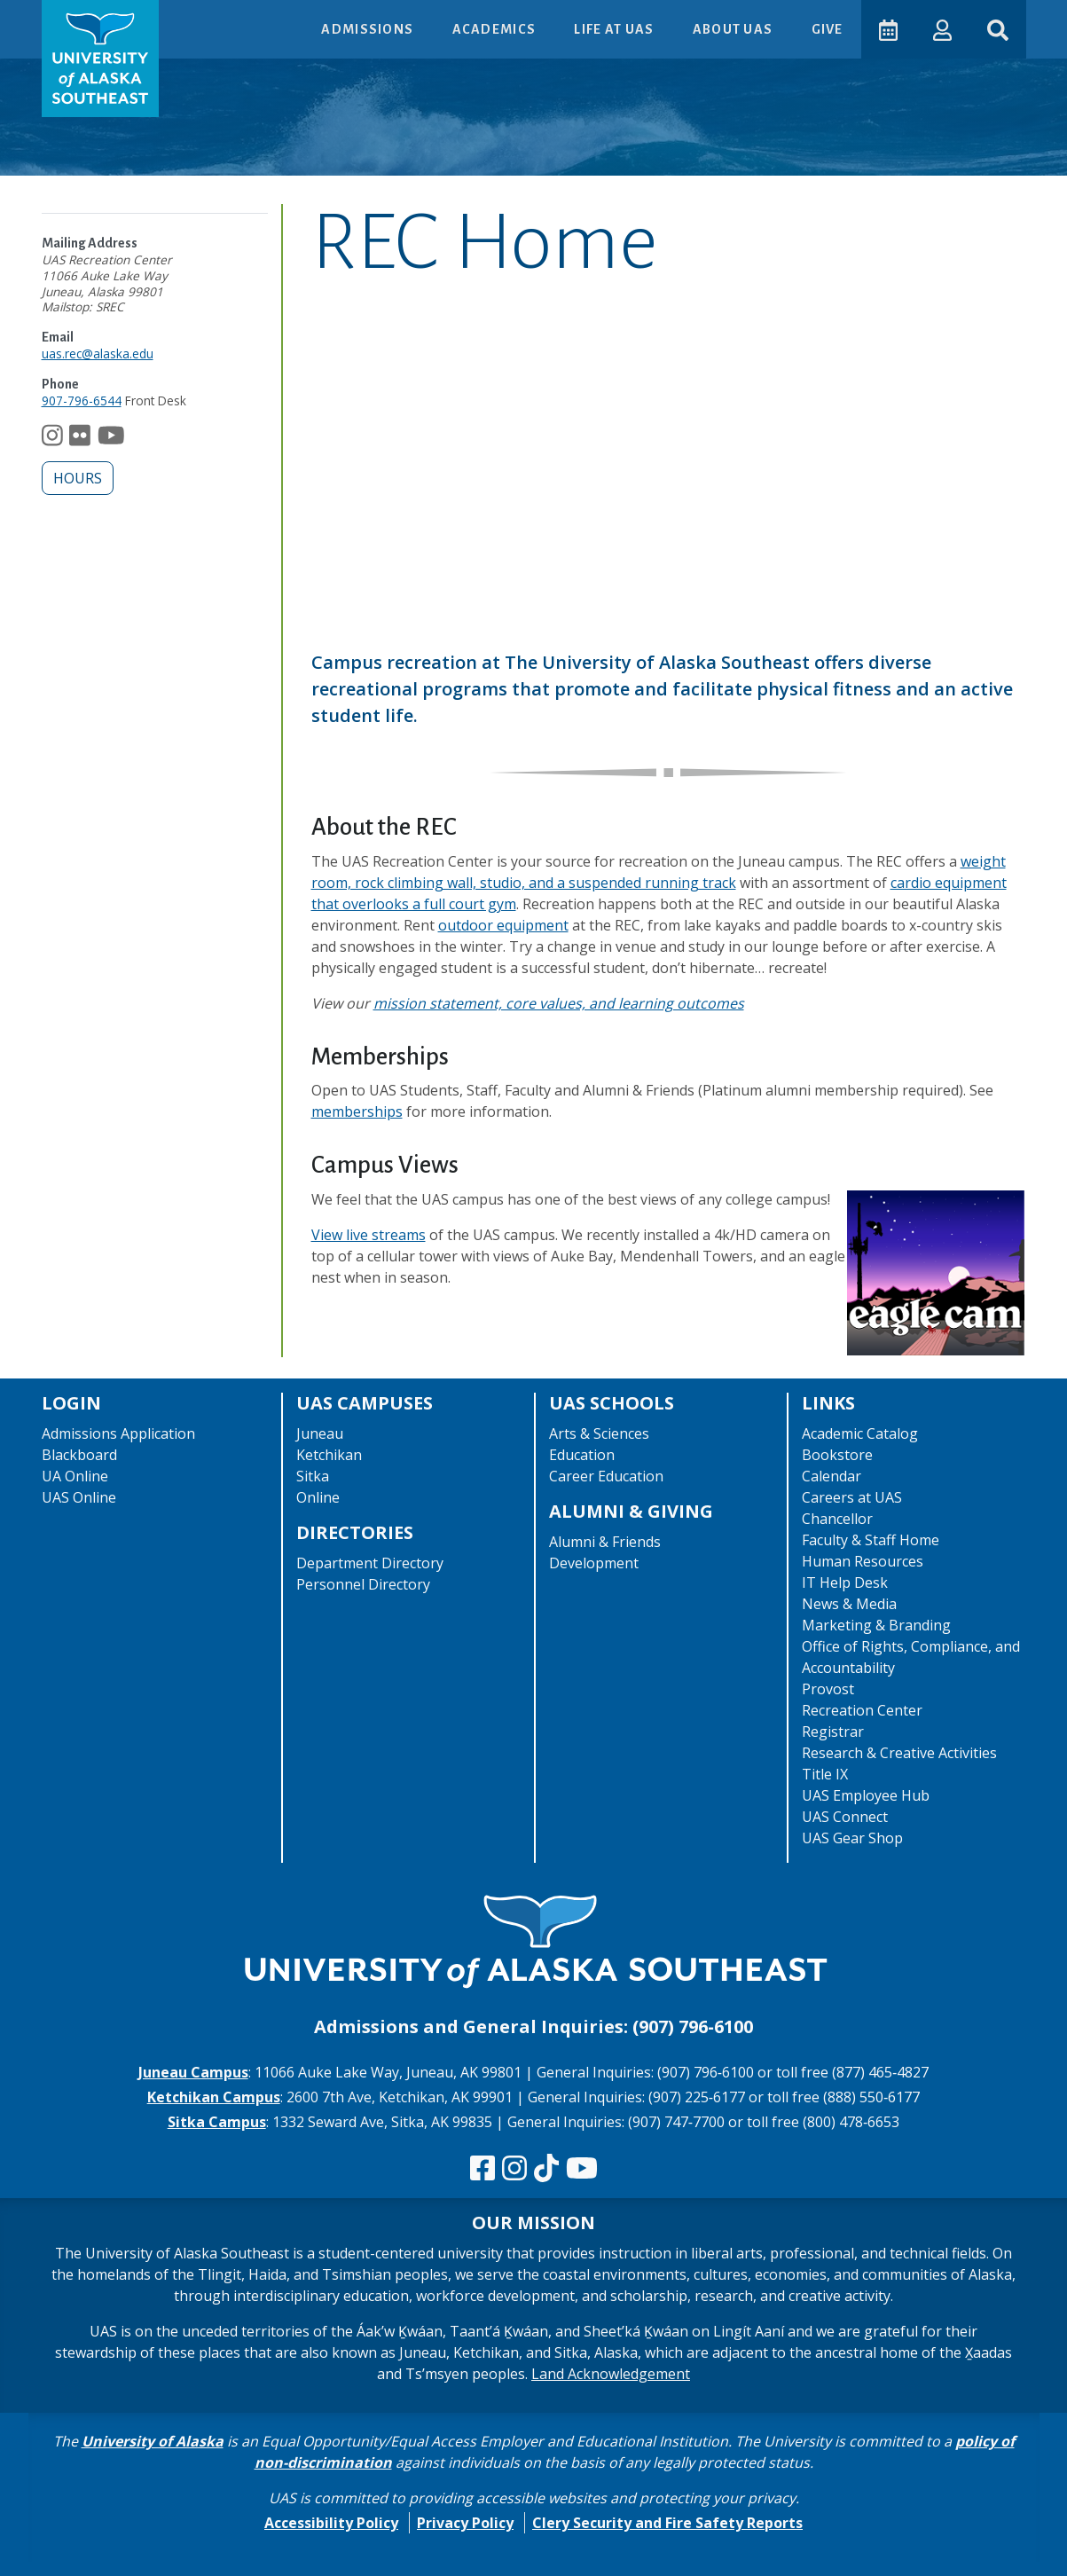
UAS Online (79, 1497)
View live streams (368, 1235)
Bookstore (837, 1455)
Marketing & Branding (876, 1625)
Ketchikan (329, 1455)
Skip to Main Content (83, 17)
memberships (357, 1111)
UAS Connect (845, 1816)
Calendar (831, 1476)
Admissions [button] (368, 29)
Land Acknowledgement (610, 2374)
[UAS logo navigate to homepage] (100, 58)
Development (594, 1563)
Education (582, 1455)
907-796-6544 (82, 400)
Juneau (319, 1433)
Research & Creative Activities (899, 1753)
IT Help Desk (845, 1582)
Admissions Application (118, 1433)
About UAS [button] (734, 29)
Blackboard (79, 1455)
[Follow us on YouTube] (111, 438)
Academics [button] (494, 29)
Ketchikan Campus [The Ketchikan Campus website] (213, 2097)
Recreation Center (862, 1710)
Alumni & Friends (605, 1541)
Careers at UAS (852, 1497)
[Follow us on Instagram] (52, 438)
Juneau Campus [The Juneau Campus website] (193, 2072)
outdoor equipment (503, 925)
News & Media (849, 1604)
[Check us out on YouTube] (582, 2169)
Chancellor (837, 1518)
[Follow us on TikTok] (546, 2169)
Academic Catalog (860, 1433)
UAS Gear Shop (852, 1838)
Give (827, 29)
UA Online (75, 1476)
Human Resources (862, 1561)
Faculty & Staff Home (870, 1540)
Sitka (312, 1476)
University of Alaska (153, 2441)
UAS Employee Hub (866, 1795)
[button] (942, 29)
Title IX (825, 1774)
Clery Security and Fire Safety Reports (667, 2523)
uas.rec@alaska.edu (97, 353)
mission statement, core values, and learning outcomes (558, 1003)
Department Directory (369, 1563)
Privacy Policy (465, 2523)
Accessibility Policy (331, 2523)
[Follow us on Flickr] (79, 438)
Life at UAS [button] (615, 29)
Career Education (606, 1476)
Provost (828, 1689)
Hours (77, 478)
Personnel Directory (363, 1584)
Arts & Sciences (599, 1433)
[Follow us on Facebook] (482, 2169)
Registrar (833, 1731)
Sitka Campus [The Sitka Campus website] (217, 2122)
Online (318, 1497)
